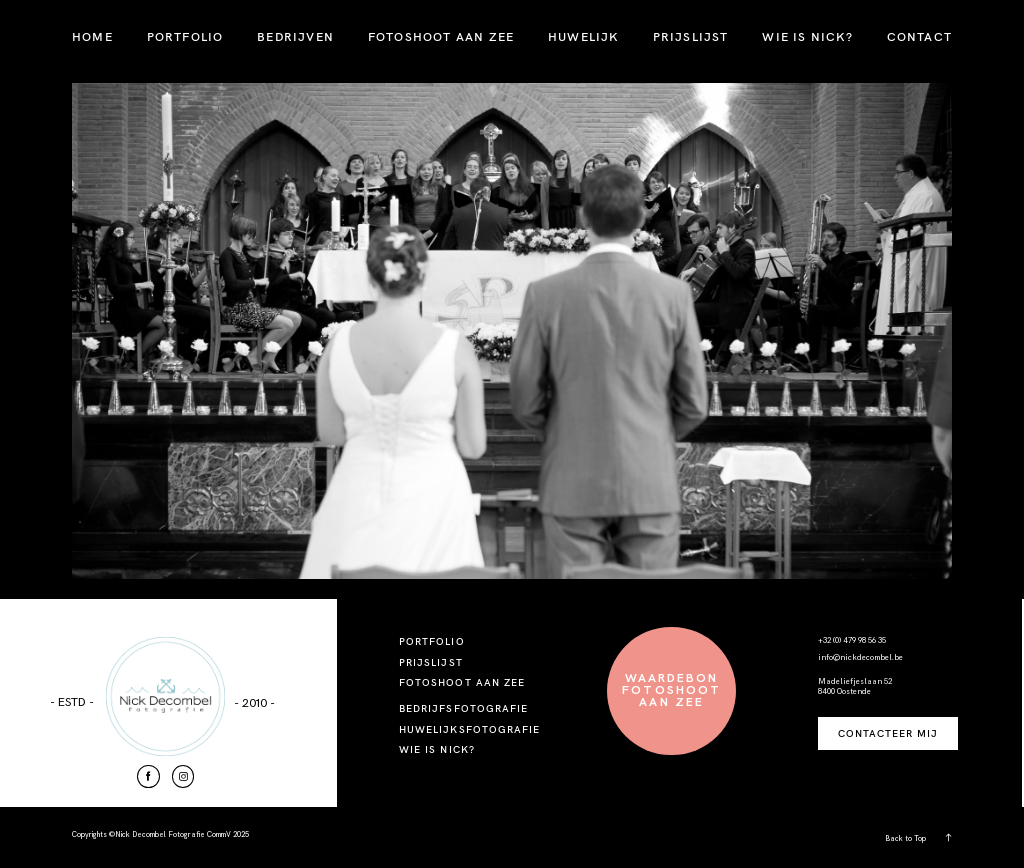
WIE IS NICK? (807, 36)
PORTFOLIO (185, 36)
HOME (92, 36)
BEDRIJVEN (295, 36)
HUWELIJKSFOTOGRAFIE (469, 729)
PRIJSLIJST (691, 36)
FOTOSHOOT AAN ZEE (441, 36)
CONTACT (919, 36)
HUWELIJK (583, 36)
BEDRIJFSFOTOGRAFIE (463, 708)
